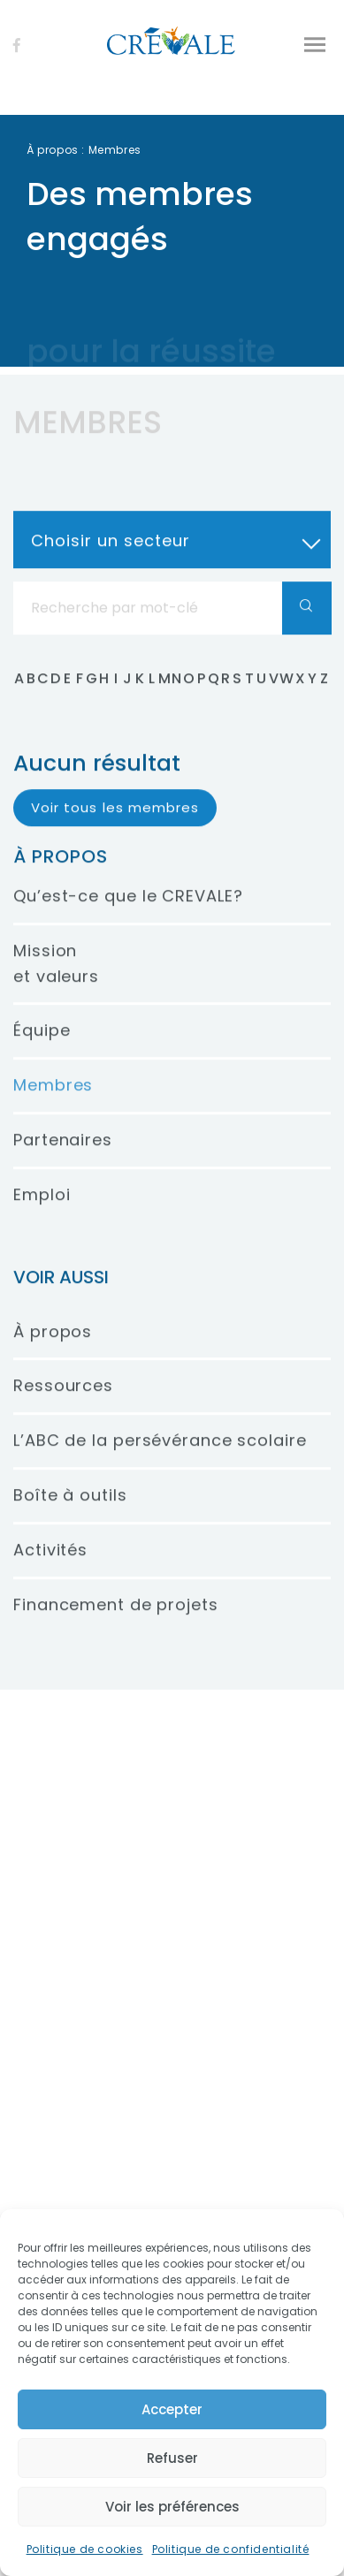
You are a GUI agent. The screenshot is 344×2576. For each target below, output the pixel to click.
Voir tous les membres (115, 826)
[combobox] (172, 559)
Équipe (41, 1050)
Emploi (41, 1214)
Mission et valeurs (56, 983)
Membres (53, 1105)
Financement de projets (115, 1624)
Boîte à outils (70, 1515)
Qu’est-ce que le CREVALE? (128, 916)
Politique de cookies (85, 2549)
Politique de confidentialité (231, 2549)
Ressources (63, 1405)
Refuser (172, 2458)
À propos (53, 149)
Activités (50, 1569)
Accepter (172, 2409)
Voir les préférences (172, 2506)
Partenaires (62, 1160)
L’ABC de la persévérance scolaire (160, 1460)
